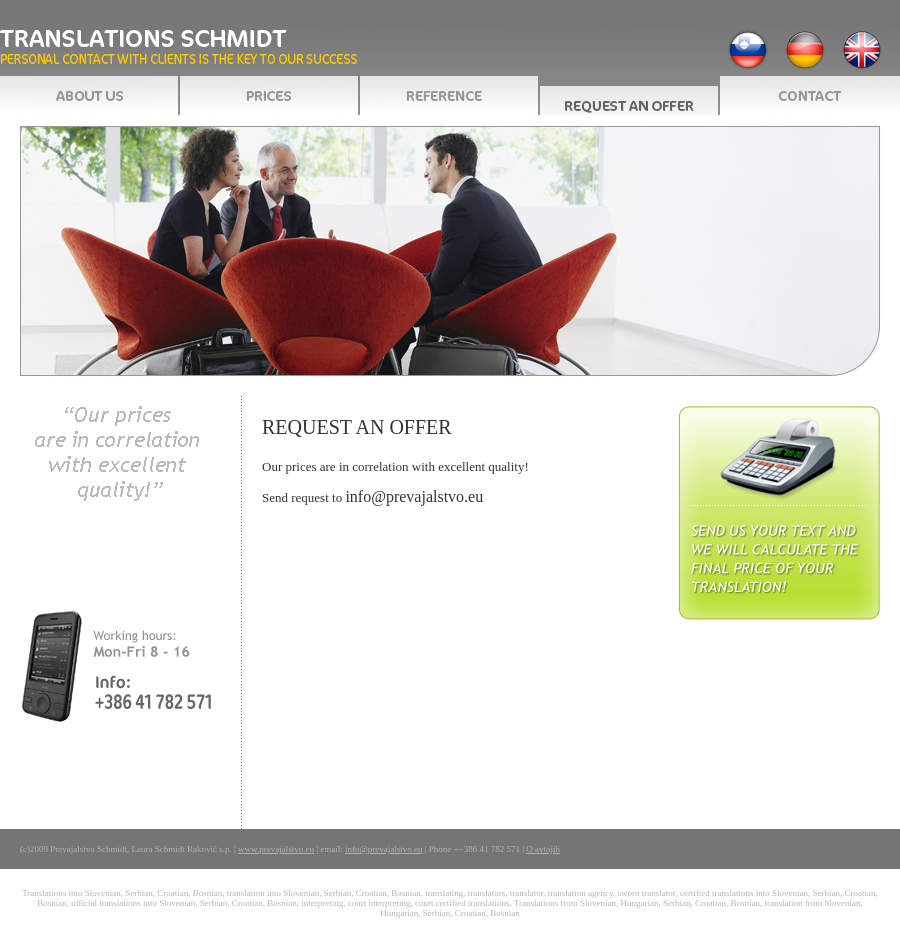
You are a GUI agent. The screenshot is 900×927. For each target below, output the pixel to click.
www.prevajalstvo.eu (276, 849)
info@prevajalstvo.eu (414, 496)
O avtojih (543, 849)
